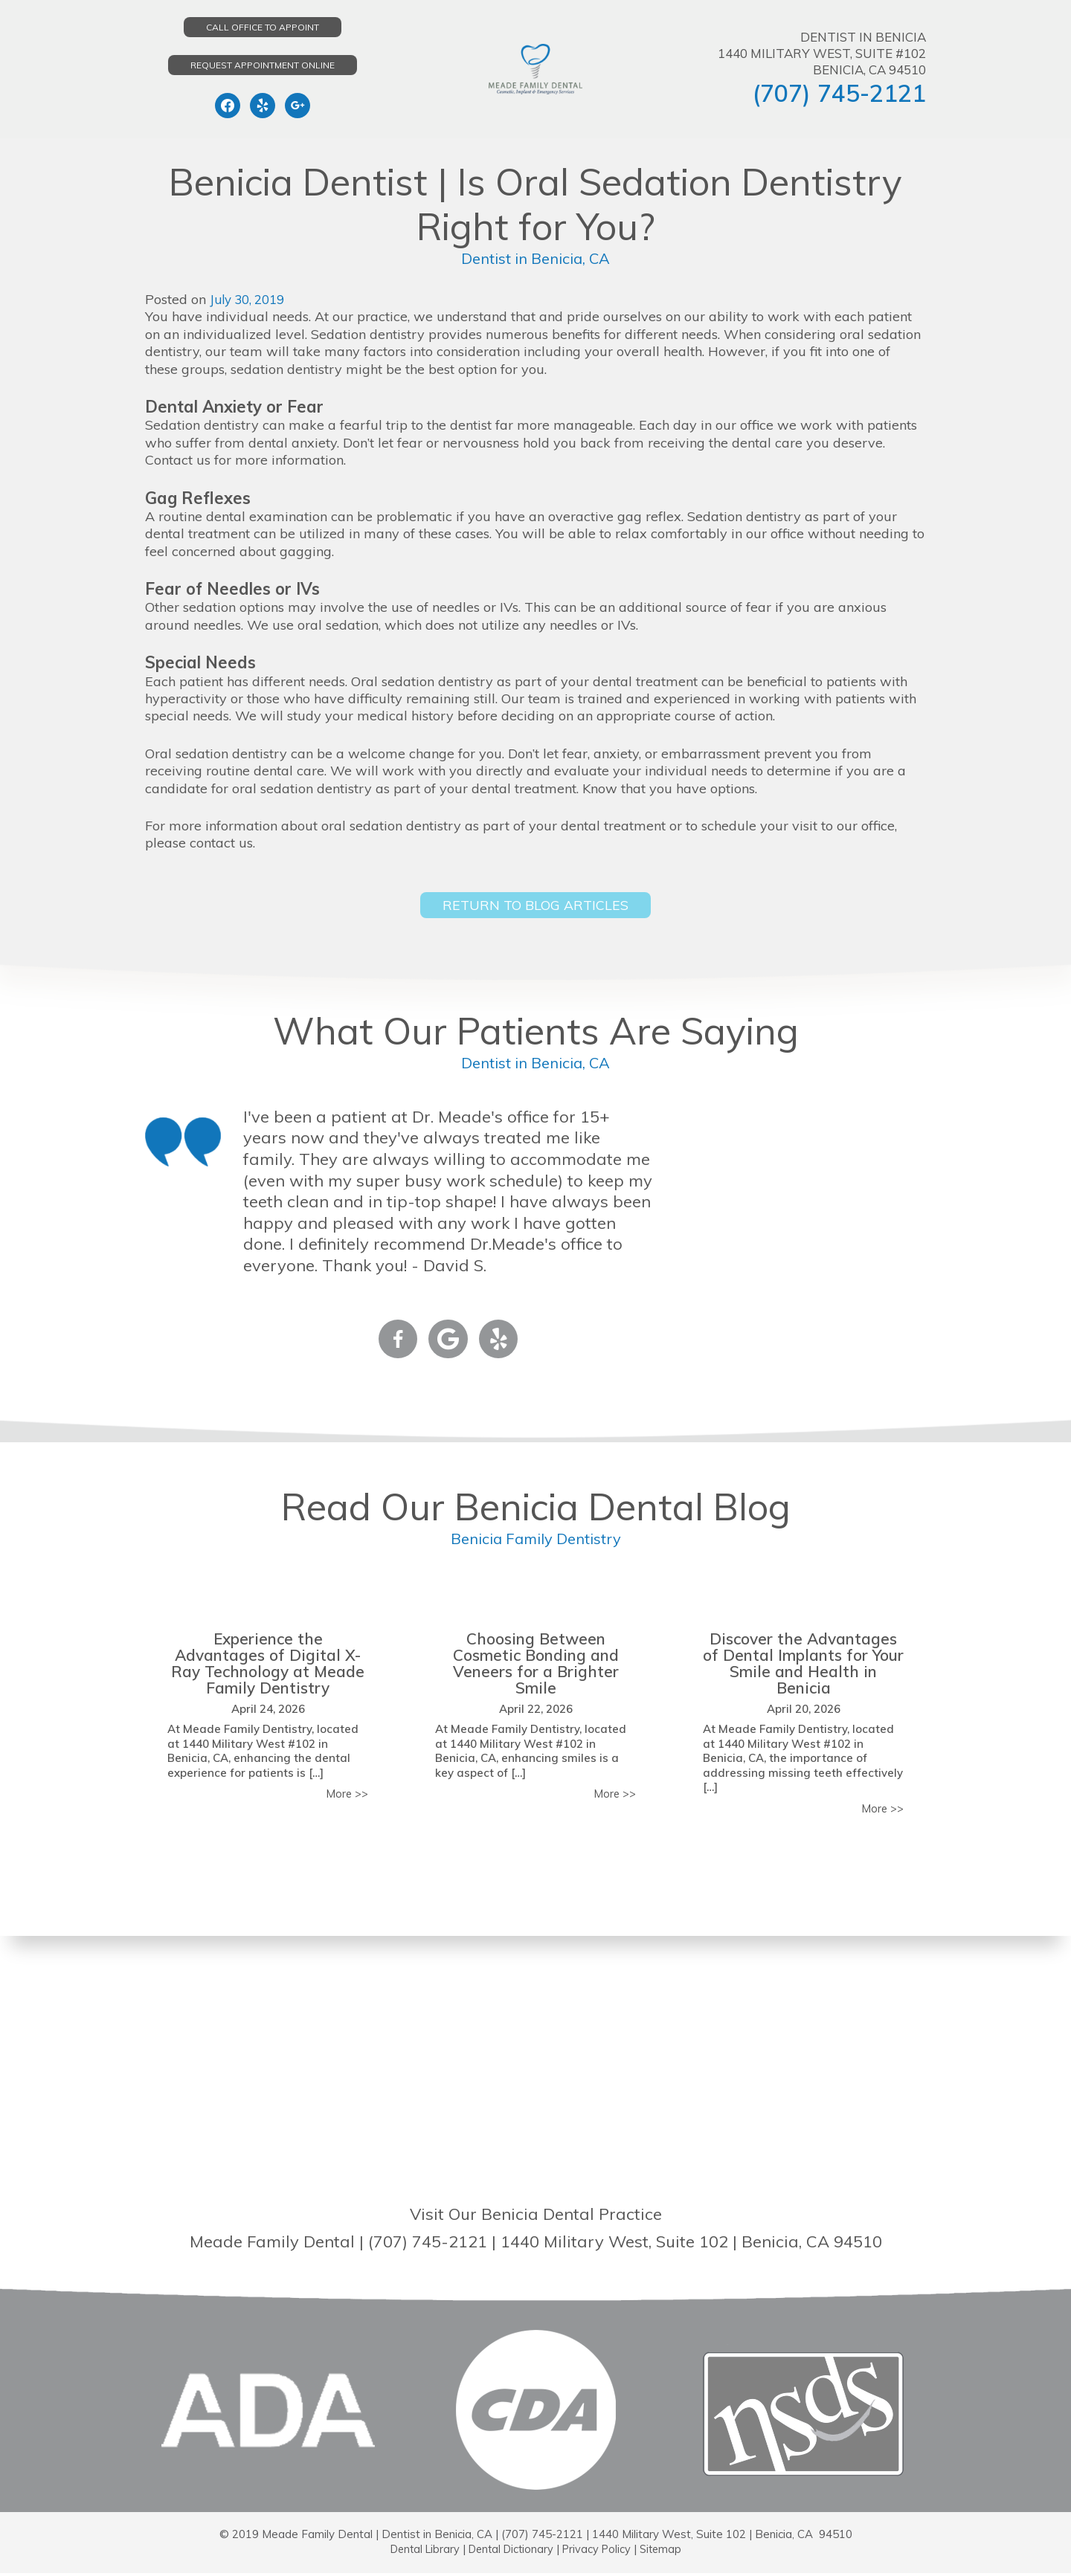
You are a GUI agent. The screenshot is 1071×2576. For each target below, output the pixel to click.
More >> (346, 1796)
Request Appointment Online (262, 65)
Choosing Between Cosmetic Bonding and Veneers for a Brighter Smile (535, 1665)
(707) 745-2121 (839, 93)
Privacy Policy (600, 2552)
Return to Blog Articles (536, 906)
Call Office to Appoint (262, 27)
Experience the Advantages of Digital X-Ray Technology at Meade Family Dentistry (268, 1665)
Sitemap (667, 2552)
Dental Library (420, 2552)
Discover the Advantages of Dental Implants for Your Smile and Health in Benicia (803, 1665)
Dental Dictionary (511, 2552)
